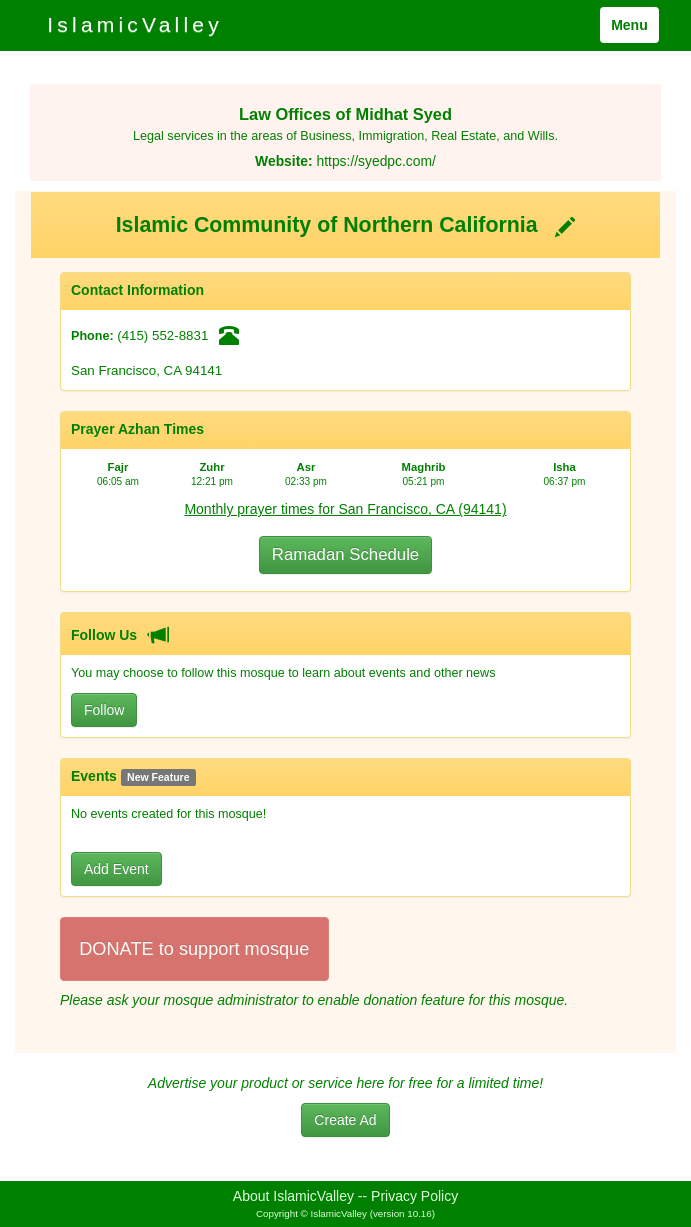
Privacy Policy (414, 1196)
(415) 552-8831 (162, 335)
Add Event (116, 869)
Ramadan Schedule (345, 554)
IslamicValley (135, 24)
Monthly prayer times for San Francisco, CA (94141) (345, 509)
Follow (104, 710)
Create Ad (345, 1120)
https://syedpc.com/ (375, 161)
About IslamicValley (293, 1196)
